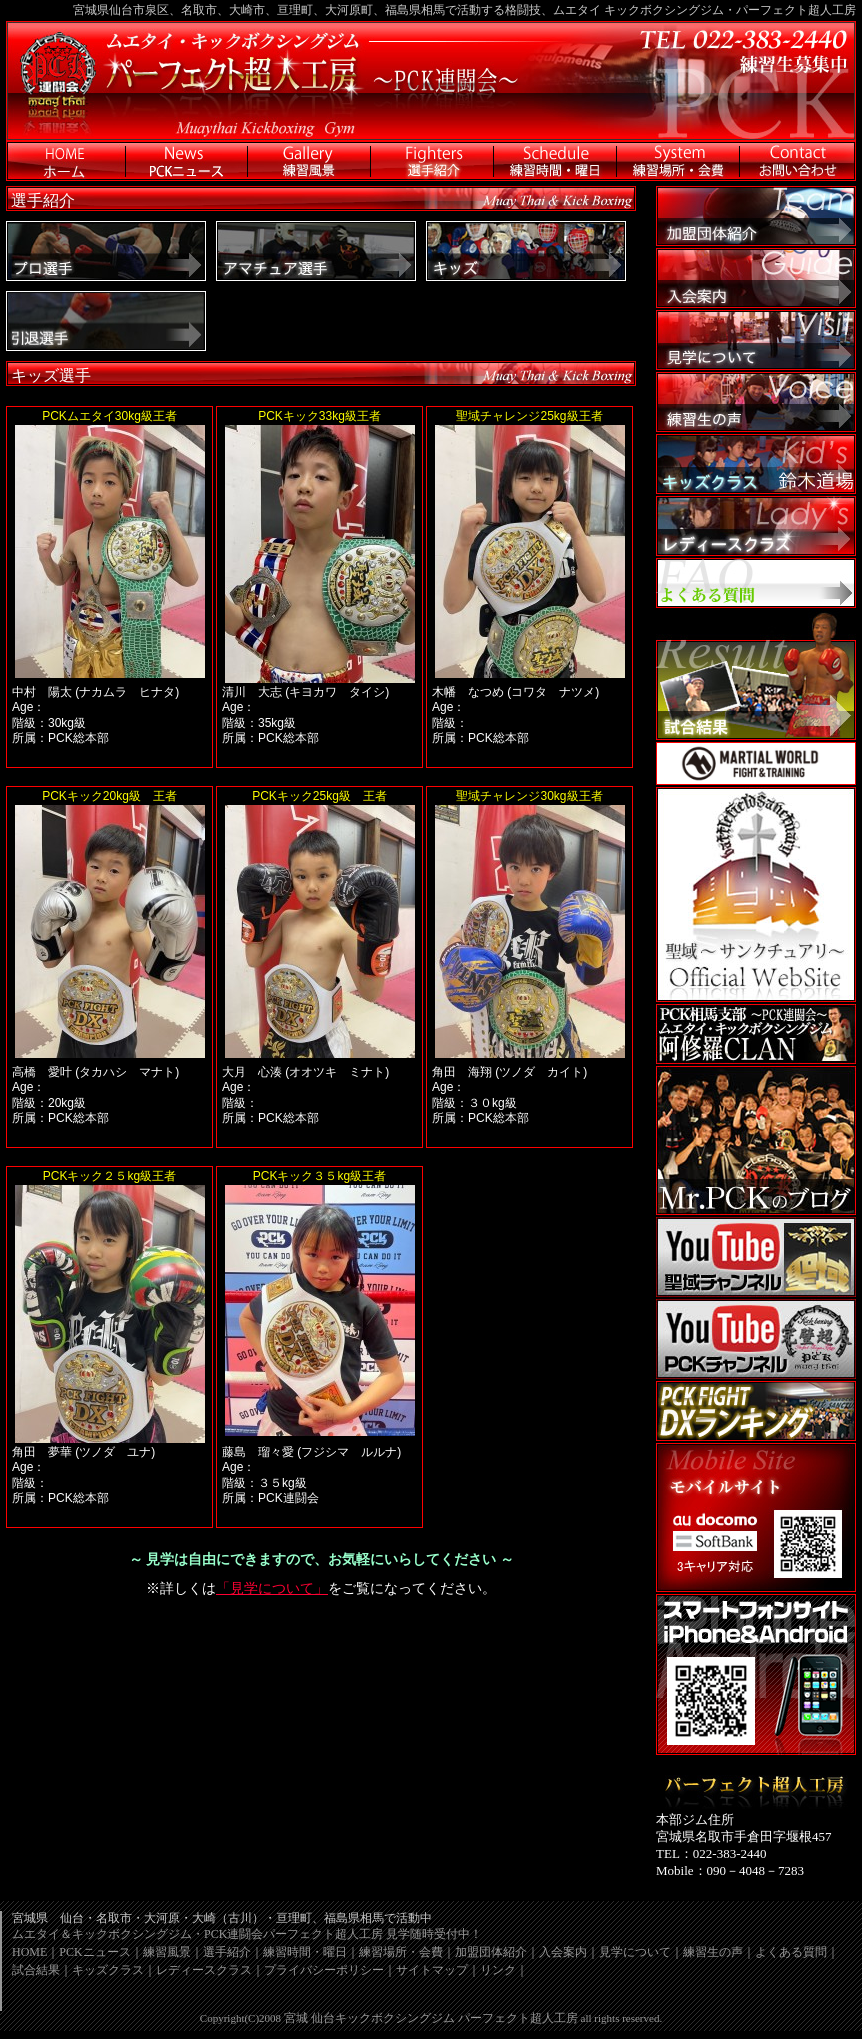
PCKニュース (94, 1952)
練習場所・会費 (401, 1952)
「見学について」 (272, 1588)
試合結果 (36, 1970)
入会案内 (563, 1952)
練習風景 (167, 1952)
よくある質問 (791, 1952)
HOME (29, 1952)
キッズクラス (108, 1970)
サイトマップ (432, 1970)
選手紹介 (227, 1952)
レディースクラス (204, 1970)
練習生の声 (713, 1952)
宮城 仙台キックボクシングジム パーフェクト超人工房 (431, 2018)
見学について (635, 1952)
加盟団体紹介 (491, 1952)
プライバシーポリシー (324, 1970)
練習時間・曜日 (305, 1952)
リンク (498, 1970)
